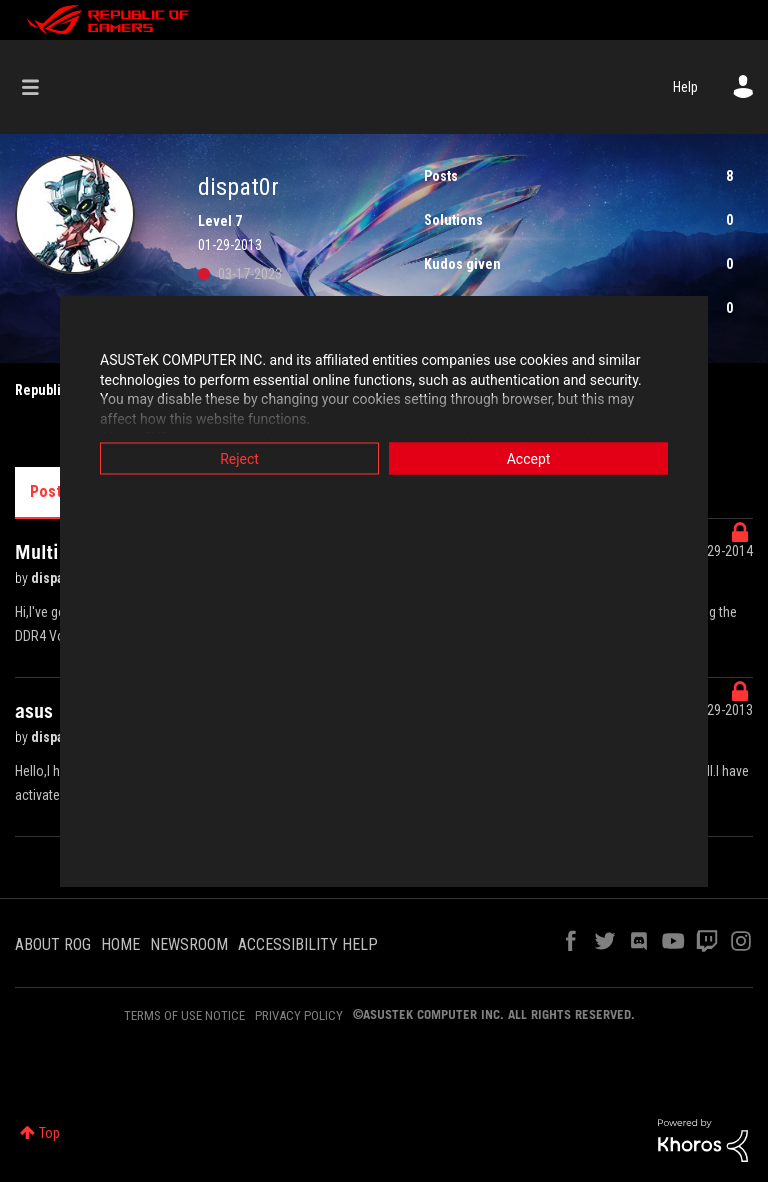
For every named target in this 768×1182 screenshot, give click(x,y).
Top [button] (49, 1133)
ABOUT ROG (53, 944)
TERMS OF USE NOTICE (184, 1015)
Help (685, 87)
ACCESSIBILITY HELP (308, 944)
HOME (120, 944)
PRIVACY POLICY (299, 1015)
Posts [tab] (50, 491)
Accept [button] (529, 459)
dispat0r (57, 578)
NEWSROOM (189, 944)
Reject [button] (239, 459)
